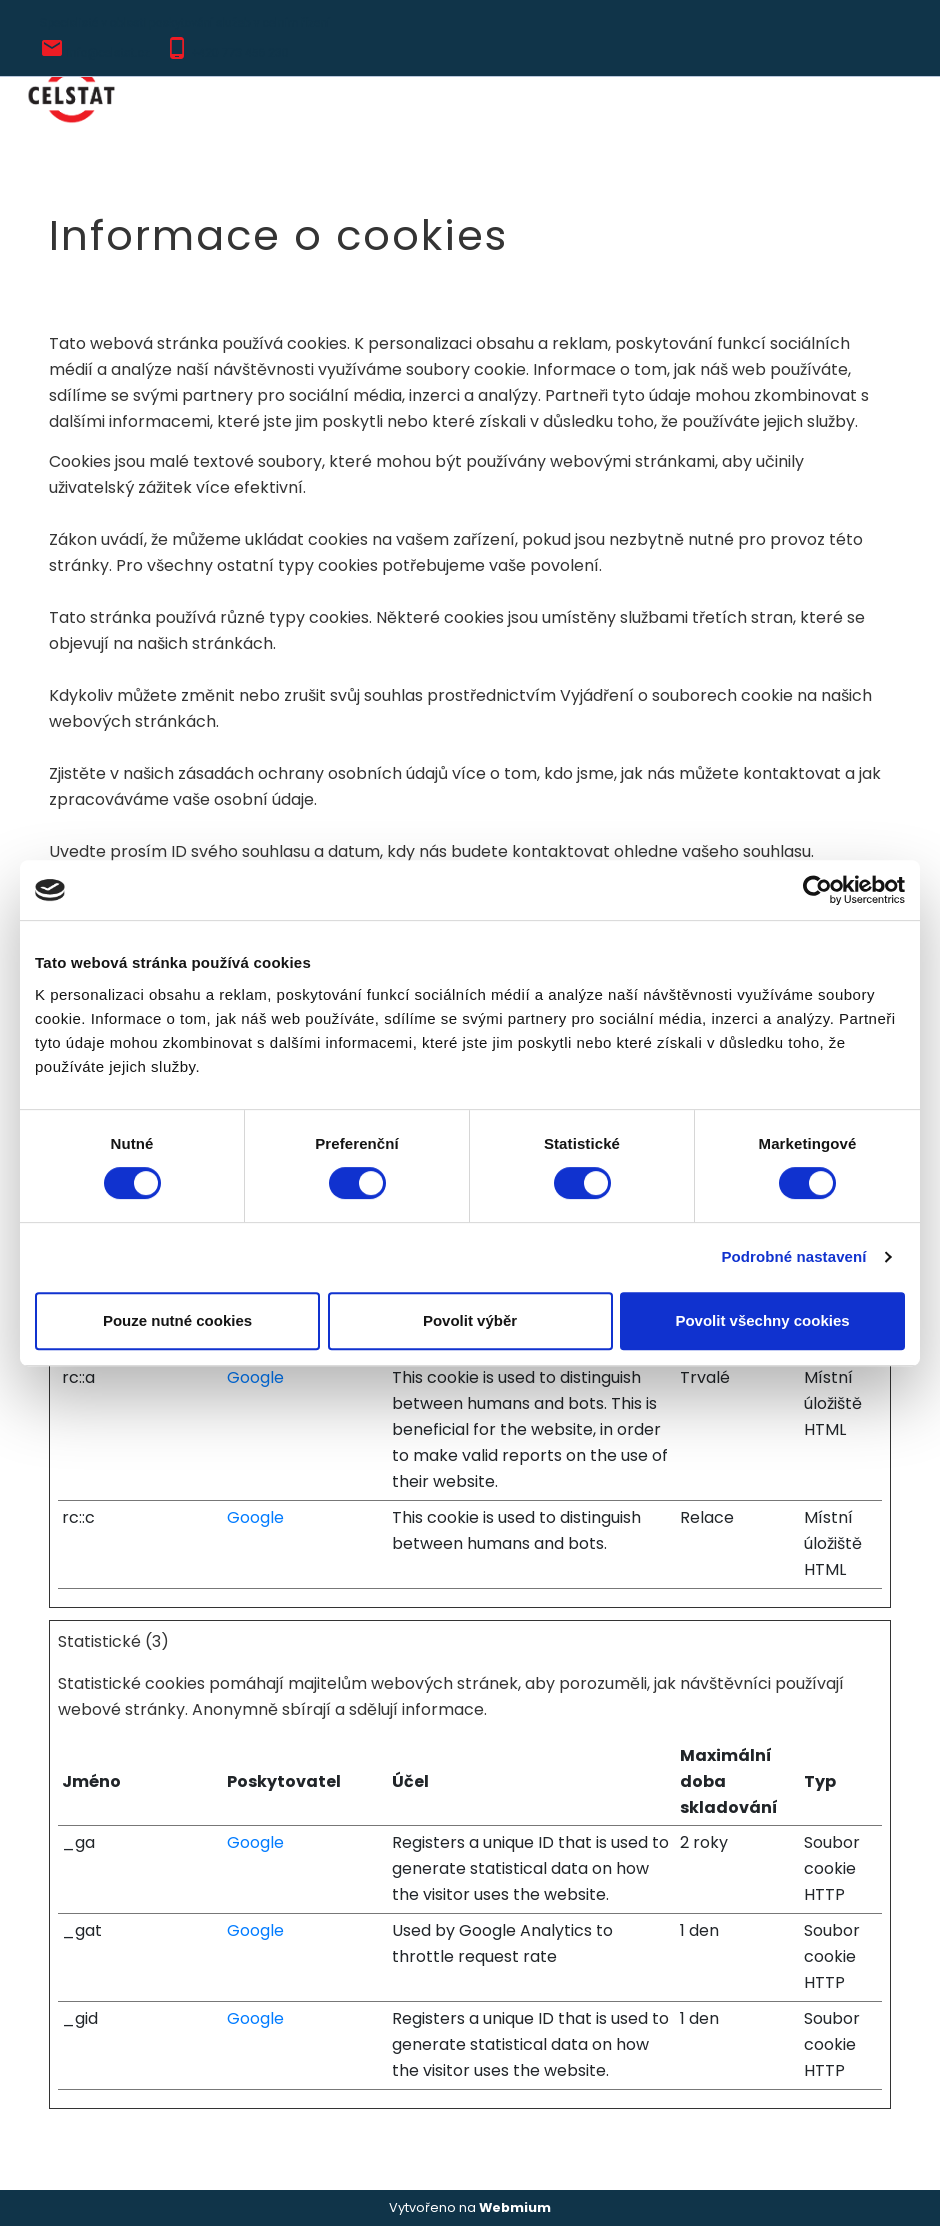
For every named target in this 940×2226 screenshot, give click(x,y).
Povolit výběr (470, 1320)
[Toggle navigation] (889, 95)
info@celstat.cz (108, 53)
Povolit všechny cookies (762, 1320)
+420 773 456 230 (240, 53)
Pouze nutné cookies (177, 1320)
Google (255, 1377)
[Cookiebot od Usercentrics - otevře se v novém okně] (817, 890)
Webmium (515, 2207)
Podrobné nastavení (793, 1256)
